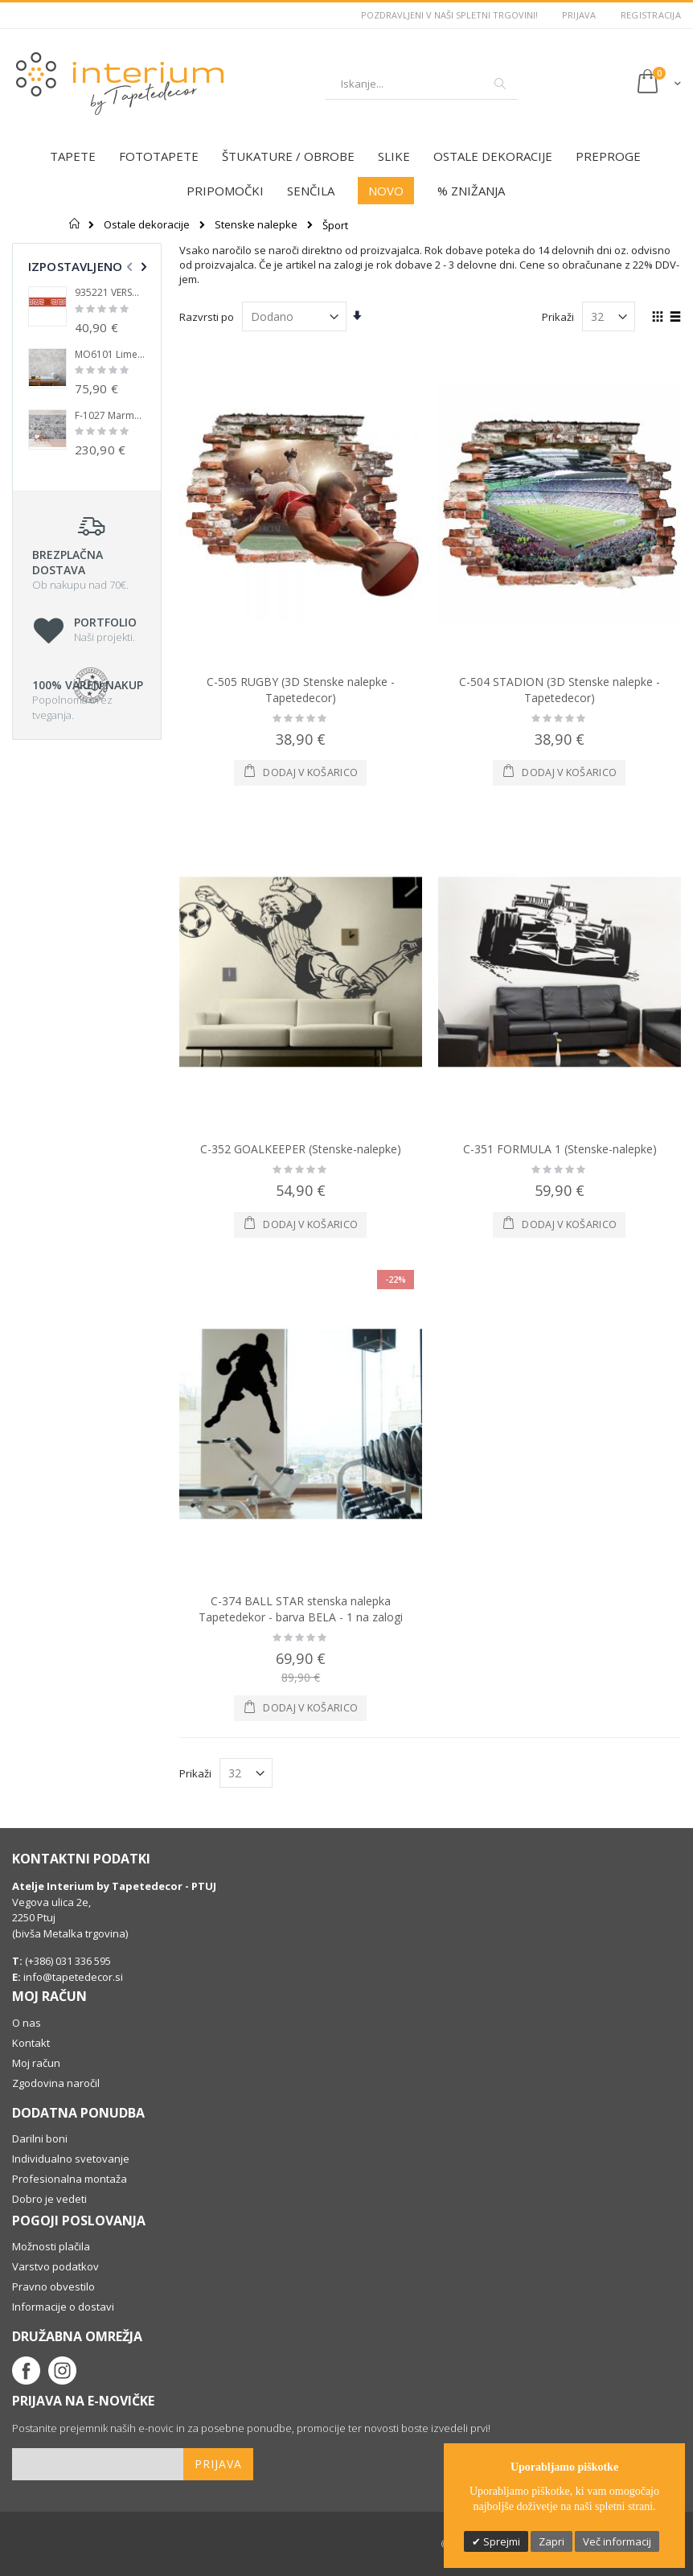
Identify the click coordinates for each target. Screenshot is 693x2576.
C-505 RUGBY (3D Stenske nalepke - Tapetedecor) (301, 689)
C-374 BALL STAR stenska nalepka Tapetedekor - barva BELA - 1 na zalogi (301, 1609)
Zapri (551, 2541)
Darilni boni (40, 2138)
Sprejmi (500, 2541)
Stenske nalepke (256, 225)
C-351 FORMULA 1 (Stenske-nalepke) (560, 1149)
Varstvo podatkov (55, 2266)
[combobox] (421, 84)
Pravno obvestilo (53, 2286)
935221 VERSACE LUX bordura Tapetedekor (110, 292)
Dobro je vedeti (49, 2199)
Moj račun (36, 2063)
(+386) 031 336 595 (67, 1961)
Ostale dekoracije (147, 225)
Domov (75, 224)
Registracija (651, 15)
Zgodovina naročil (56, 2083)
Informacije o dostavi (63, 2306)
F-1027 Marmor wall (110, 415)
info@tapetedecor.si (73, 1977)
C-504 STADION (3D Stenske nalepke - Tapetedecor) (559, 689)
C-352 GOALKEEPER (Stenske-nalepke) (300, 1149)
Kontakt (31, 2043)
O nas (26, 2022)
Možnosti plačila (51, 2246)
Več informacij (617, 2541)
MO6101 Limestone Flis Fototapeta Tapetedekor (110, 354)
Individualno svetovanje (70, 2158)
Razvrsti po (206, 317)
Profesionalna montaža (69, 2178)
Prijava (579, 15)
